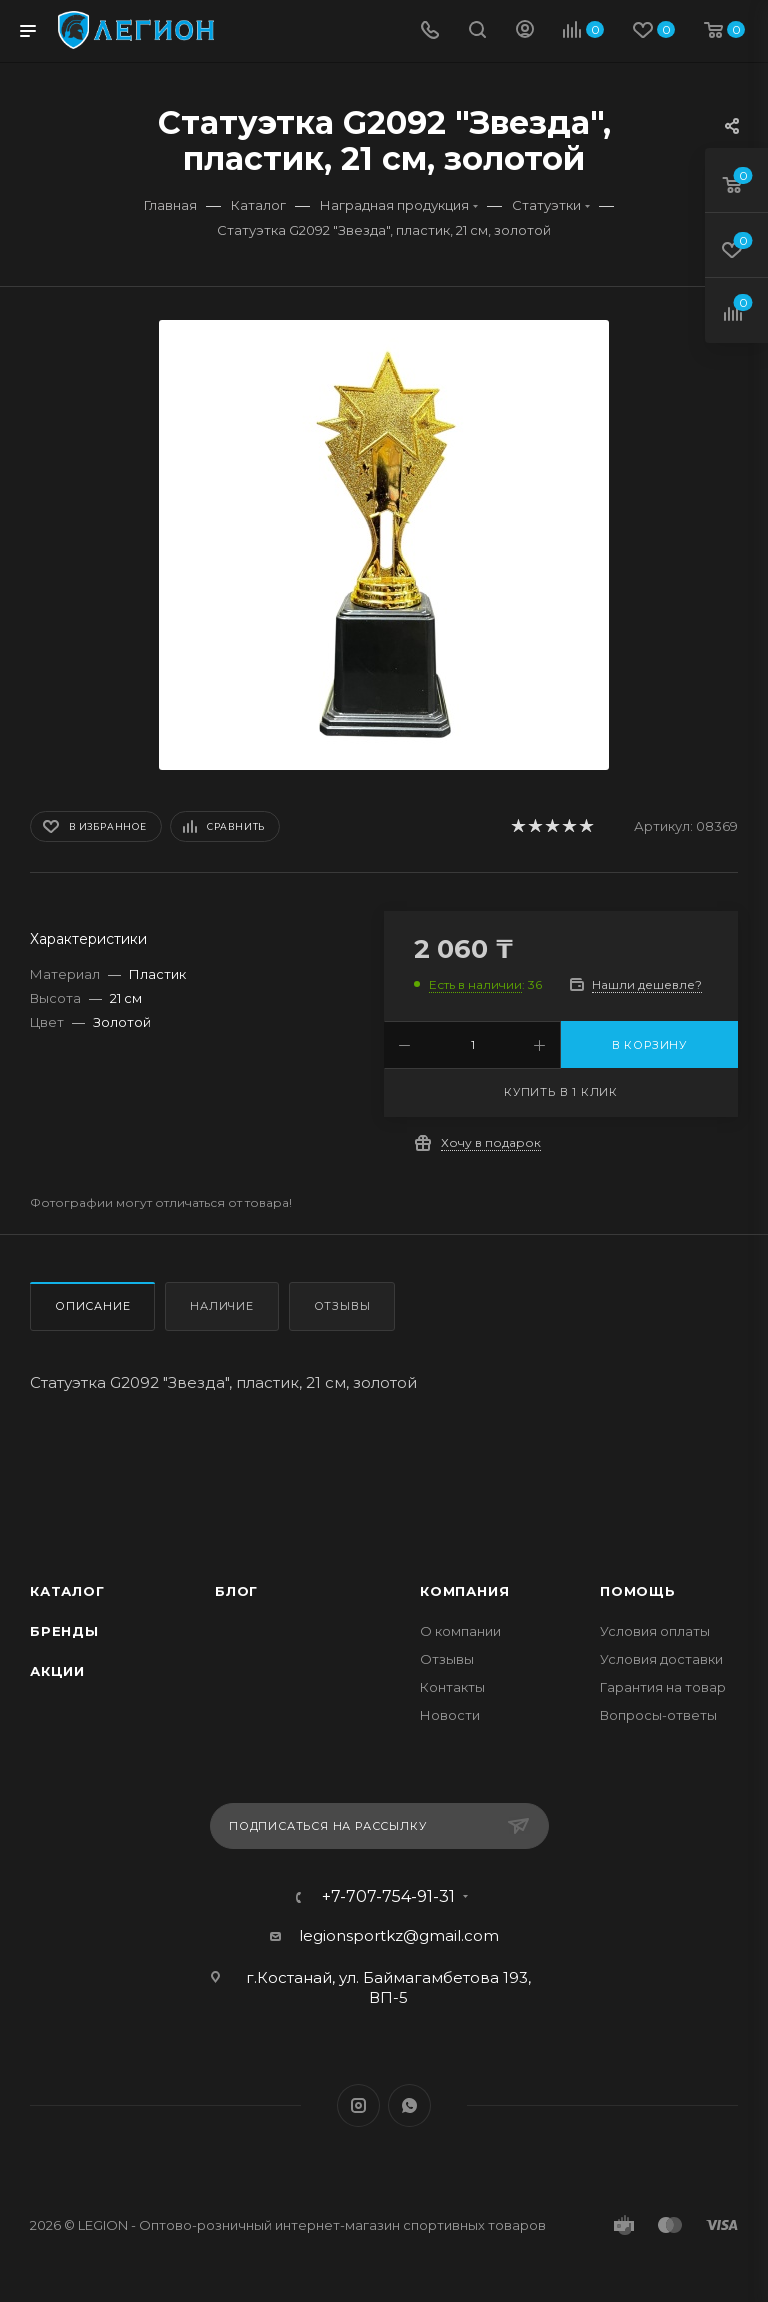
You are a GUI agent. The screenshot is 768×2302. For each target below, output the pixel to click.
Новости (450, 1715)
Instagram (358, 2105)
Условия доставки (661, 1659)
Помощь (638, 1591)
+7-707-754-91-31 (388, 1897)
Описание (92, 1306)
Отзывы (342, 1306)
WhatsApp (409, 2105)
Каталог (67, 1591)
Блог (236, 1591)
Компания (464, 1591)
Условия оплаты (655, 1631)
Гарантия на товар (663, 1687)
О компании (460, 1631)
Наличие (222, 1306)
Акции (57, 1671)
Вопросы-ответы (658, 1715)
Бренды (64, 1631)
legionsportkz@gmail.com (399, 1935)
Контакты (452, 1687)
